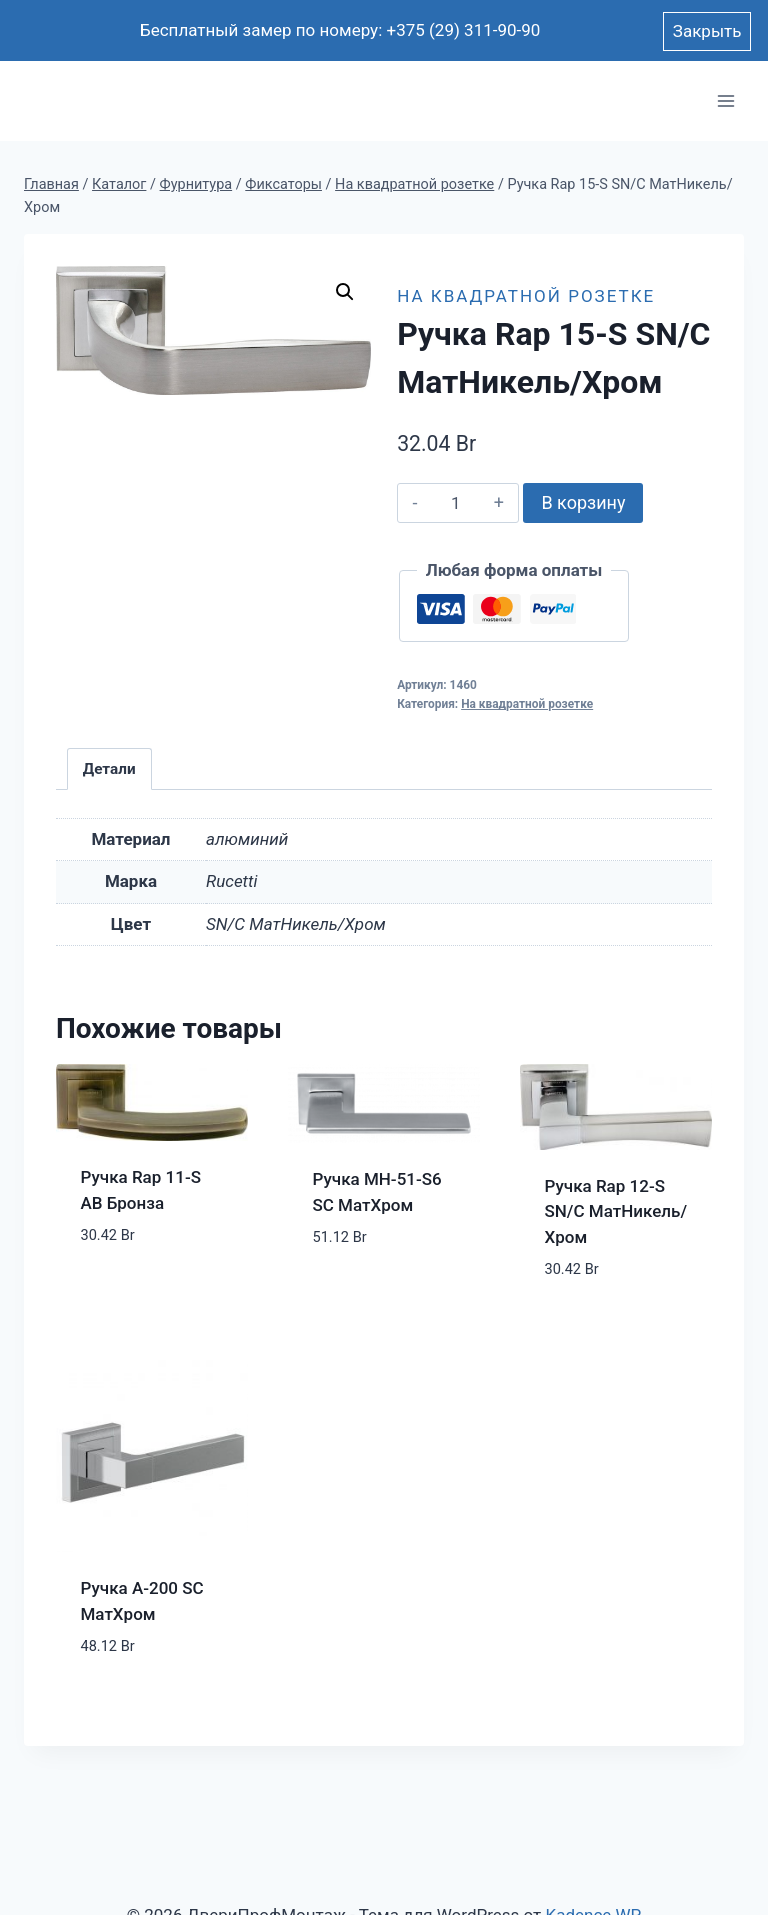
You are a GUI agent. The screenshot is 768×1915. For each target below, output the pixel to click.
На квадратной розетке (526, 296)
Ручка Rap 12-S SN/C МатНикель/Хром (616, 1211)
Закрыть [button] (707, 31)
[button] (345, 292)
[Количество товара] (455, 503)
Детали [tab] (109, 769)
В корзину (583, 502)
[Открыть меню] (725, 101)
